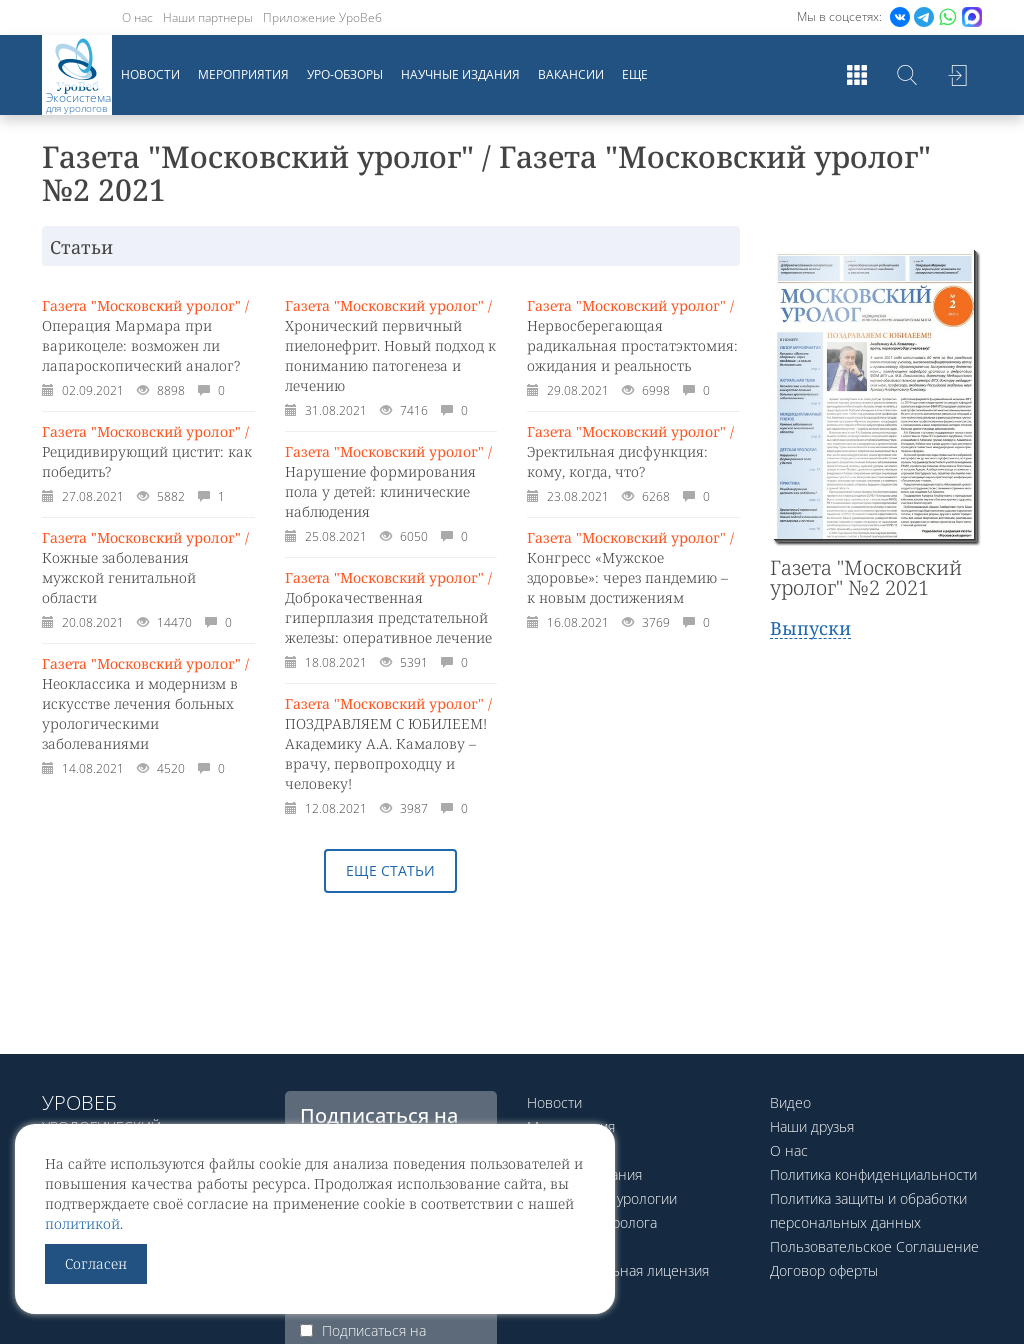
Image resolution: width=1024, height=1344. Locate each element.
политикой (82, 1223)
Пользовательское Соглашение (874, 1246)
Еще (635, 74)
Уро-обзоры (345, 74)
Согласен (96, 1263)
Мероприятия (243, 74)
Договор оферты (824, 1270)
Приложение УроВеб (322, 17)
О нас (137, 17)
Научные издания (460, 74)
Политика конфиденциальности (873, 1174)
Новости (150, 74)
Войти (957, 75)
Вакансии (571, 74)
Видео (790, 1102)
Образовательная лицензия (618, 1270)
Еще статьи (390, 870)
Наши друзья (812, 1126)
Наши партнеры (208, 17)
